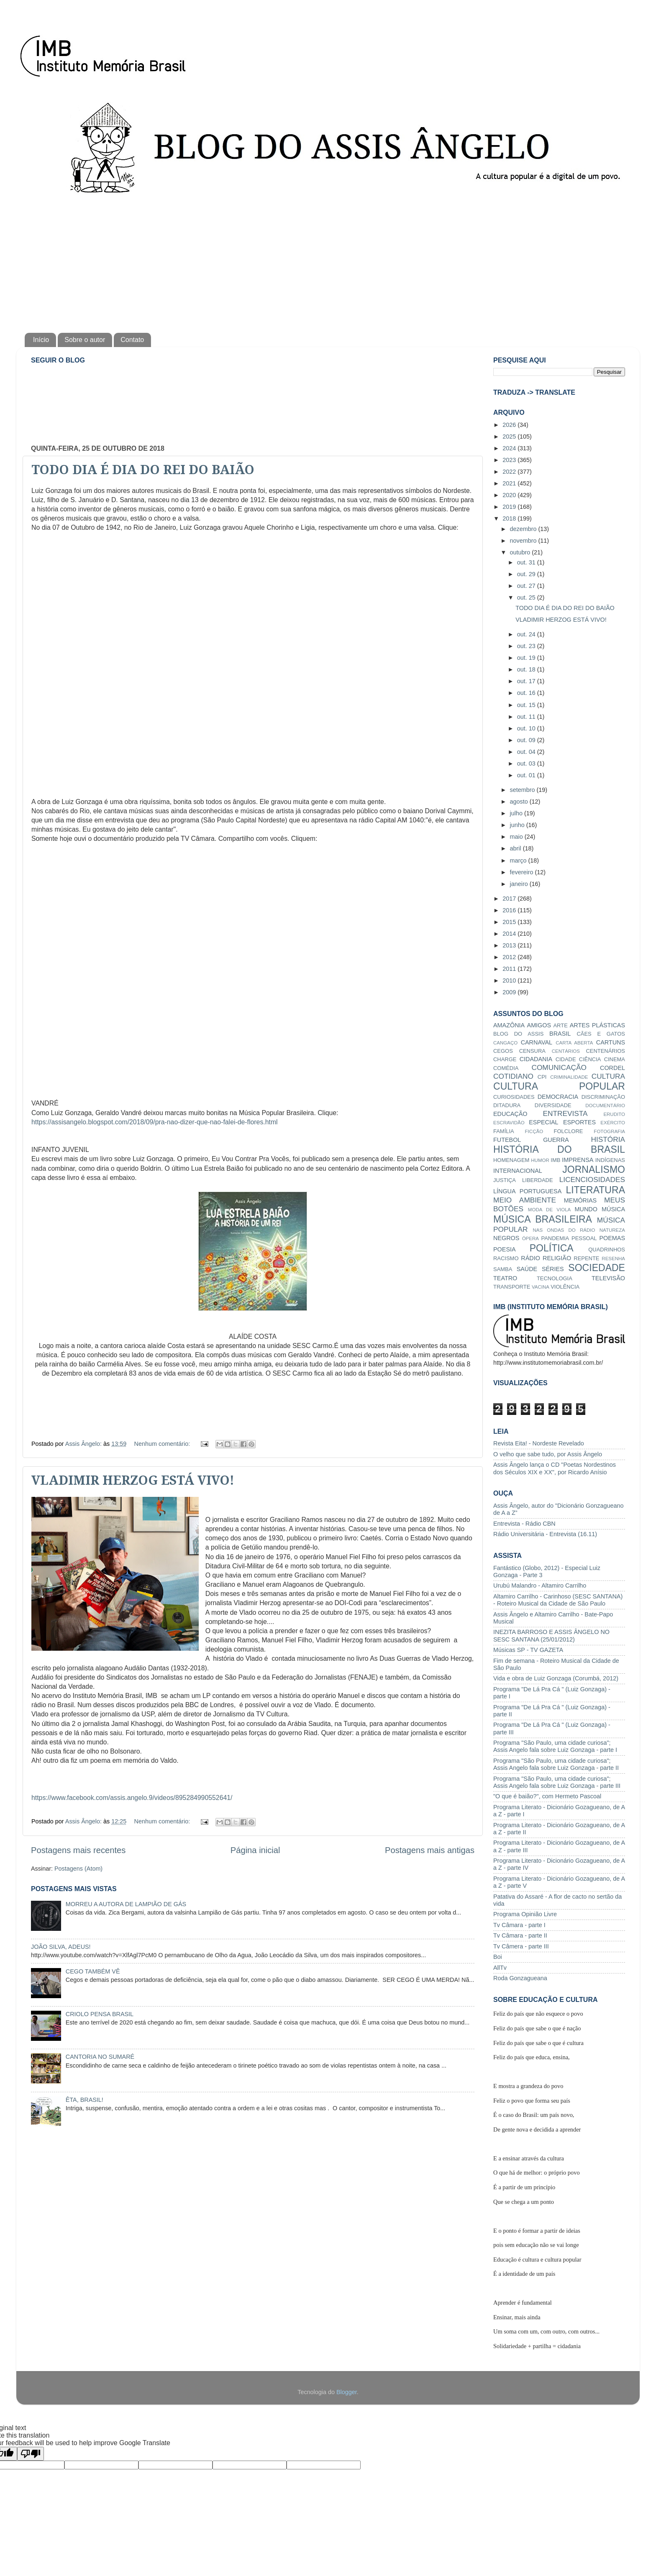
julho (517, 813)
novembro (524, 540)
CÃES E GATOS (601, 1034)
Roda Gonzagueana (520, 1978)
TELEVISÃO (608, 1278)
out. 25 (527, 597)
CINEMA (614, 1059)
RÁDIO (530, 1258)
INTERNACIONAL (517, 1170)
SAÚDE (527, 1269)
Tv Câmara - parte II (520, 1935)
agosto (520, 801)
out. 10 (527, 728)
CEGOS (503, 1051)
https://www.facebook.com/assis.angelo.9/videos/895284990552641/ (131, 1797)
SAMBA (502, 1269)
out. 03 (527, 763)
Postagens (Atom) (78, 1868)
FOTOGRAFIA (609, 1131)
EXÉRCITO (612, 1122)
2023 (510, 460)
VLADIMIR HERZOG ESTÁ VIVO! (132, 1480)
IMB (555, 1160)
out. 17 (527, 681)
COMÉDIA (505, 1068)
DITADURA (506, 1105)
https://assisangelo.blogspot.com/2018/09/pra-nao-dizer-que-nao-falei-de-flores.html (154, 1122)
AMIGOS (539, 1025)
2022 (510, 471)
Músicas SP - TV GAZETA (528, 1650)
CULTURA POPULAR (559, 1086)
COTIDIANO (513, 1076)
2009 (510, 992)
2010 (510, 980)
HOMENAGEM (511, 1160)
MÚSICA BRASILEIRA (542, 1219)
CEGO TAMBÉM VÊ (93, 1971)
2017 (510, 898)
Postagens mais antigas (429, 1850)
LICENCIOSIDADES (592, 1179)
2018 (510, 518)
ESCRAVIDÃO (509, 1122)
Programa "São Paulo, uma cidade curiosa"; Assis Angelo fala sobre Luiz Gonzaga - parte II (556, 1764)
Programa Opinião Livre (525, 1914)
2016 (510, 910)
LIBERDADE (537, 1180)
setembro (523, 789)
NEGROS (506, 1238)
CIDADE (566, 1059)
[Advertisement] (328, 261)
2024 (510, 448)
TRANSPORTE (511, 1287)
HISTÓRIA (608, 1139)
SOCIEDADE (596, 1267)
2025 (510, 436)
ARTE (560, 1025)
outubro (521, 552)
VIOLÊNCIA (565, 1287)
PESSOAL (584, 1238)
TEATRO (505, 1278)
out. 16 (527, 692)
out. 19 (527, 657)
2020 (510, 495)
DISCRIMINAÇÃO (603, 1097)
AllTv (500, 1967)
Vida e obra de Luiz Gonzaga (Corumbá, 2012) (555, 1678)
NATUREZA (612, 1230)
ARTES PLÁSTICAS (597, 1025)
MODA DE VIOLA (549, 1209)
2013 (510, 945)
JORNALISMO (593, 1169)
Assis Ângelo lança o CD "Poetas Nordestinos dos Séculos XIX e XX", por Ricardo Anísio (554, 1468)
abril (516, 848)
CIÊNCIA (590, 1059)
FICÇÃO (534, 1131)
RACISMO (505, 1258)
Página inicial (255, 1850)
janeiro (520, 884)
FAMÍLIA (503, 1131)
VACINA (540, 1286)
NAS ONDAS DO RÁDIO (564, 1230)
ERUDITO (614, 1114)
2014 (510, 933)
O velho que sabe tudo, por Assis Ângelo (547, 1454)
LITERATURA (595, 1190)
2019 (510, 506)
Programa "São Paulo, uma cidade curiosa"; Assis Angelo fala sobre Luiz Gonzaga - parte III (556, 1782)
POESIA (504, 1249)
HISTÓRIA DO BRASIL (559, 1149)
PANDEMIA (555, 1238)
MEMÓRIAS (580, 1200)
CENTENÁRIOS (605, 1051)
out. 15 (527, 705)
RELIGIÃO (557, 1258)
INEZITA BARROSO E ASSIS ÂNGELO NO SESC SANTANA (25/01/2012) (551, 1635)
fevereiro (522, 872)
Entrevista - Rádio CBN (524, 1523)
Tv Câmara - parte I (519, 1925)
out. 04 (527, 751)
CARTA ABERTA (574, 1042)
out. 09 (527, 740)
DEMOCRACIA (558, 1096)
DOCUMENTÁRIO (605, 1105)
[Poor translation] (30, 2454)
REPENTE (586, 1258)
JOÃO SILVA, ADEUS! (61, 1946)
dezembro (524, 529)
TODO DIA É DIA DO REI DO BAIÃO (142, 469)
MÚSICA (613, 1209)
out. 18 (527, 669)
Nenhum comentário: (163, 1443)
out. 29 (527, 574)
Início (41, 339)
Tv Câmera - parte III (521, 1946)
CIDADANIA (536, 1059)
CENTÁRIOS (566, 1051)
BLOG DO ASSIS (518, 1034)
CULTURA (608, 1076)
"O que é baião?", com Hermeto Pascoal (547, 1796)
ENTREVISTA (565, 1113)
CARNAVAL (536, 1042)
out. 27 (527, 585)
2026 (510, 424)
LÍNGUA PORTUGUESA (527, 1191)
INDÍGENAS (610, 1160)
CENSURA (532, 1051)
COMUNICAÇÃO (558, 1067)
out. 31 (527, 562)
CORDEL (612, 1068)
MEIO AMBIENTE (524, 1200)
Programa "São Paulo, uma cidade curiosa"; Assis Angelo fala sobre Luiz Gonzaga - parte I (555, 1746)
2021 (510, 483)
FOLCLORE (568, 1131)
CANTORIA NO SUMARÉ (100, 2056)
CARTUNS (610, 1042)
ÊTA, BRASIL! (84, 2099)
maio (517, 836)
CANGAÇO (505, 1042)
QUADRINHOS (606, 1249)
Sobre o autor (84, 339)
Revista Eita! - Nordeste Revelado (538, 1443)
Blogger (346, 2392)
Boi (497, 1956)
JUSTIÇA (504, 1180)
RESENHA (613, 1258)
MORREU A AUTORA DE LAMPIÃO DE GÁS (126, 1904)
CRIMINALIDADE (569, 1077)
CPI (542, 1077)
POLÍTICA (552, 1248)
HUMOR (540, 1160)
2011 (510, 968)
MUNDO (586, 1209)
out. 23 (527, 646)
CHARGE (504, 1059)
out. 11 (527, 716)
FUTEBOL (507, 1139)
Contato (132, 339)
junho (518, 825)
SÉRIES (553, 1269)
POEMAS (612, 1238)
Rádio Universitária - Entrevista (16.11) (545, 1534)
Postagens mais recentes (78, 1850)
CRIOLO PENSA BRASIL (99, 2014)
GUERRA (556, 1139)
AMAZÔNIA (509, 1025)
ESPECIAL (543, 1122)
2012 (510, 957)
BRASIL (560, 1033)
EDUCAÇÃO (510, 1114)
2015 (510, 922)
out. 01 (527, 775)
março (519, 860)
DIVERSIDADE (553, 1105)
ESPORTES (579, 1122)
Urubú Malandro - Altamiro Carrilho (539, 1585)
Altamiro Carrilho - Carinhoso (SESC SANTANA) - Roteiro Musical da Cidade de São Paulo (558, 1600)
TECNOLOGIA (554, 1278)
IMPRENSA (577, 1160)
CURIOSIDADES (514, 1097)
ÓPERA (530, 1238)
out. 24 (527, 634)
